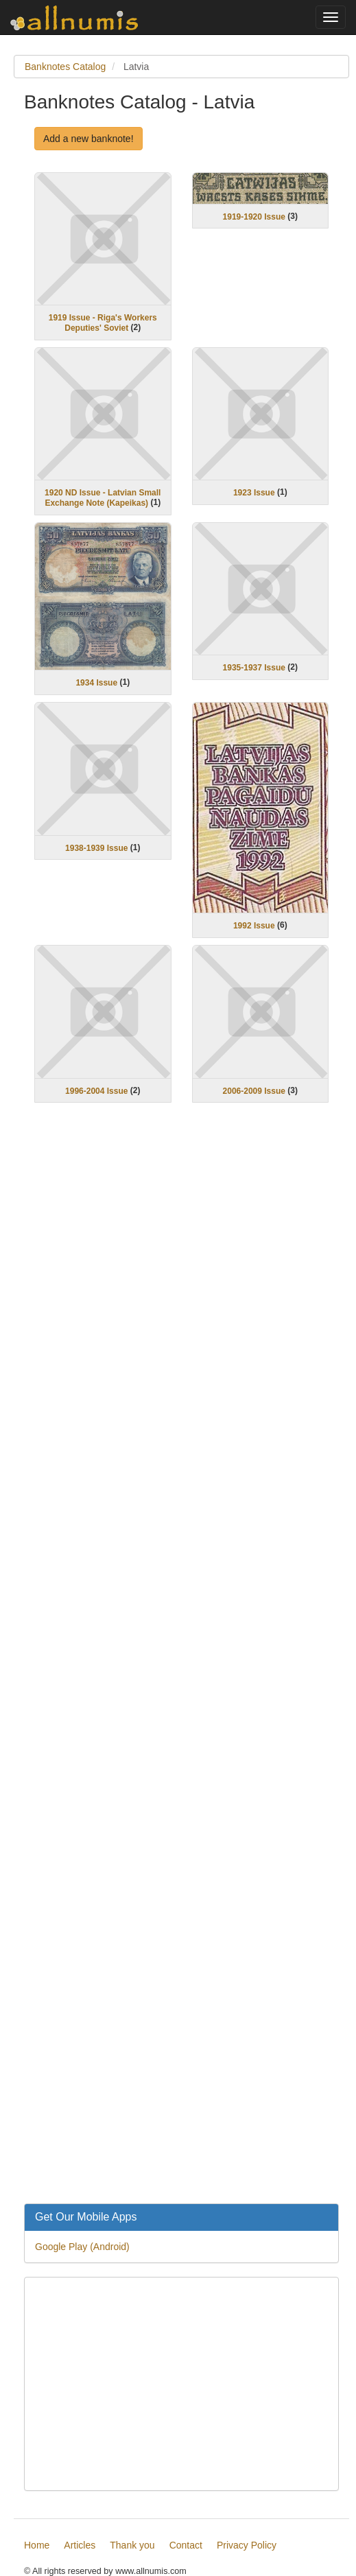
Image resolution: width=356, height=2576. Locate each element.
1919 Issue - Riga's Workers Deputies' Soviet (103, 323)
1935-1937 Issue (254, 667)
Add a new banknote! (88, 138)
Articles (79, 2545)
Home (36, 2545)
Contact (185, 2545)
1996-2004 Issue (96, 1090)
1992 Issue (254, 925)
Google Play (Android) (82, 2246)
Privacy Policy (246, 2545)
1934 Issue (96, 683)
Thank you (132, 2545)
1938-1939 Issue (96, 847)
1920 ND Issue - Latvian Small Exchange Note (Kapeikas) (103, 498)
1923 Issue (254, 492)
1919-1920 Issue (254, 216)
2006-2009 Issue (254, 1090)
